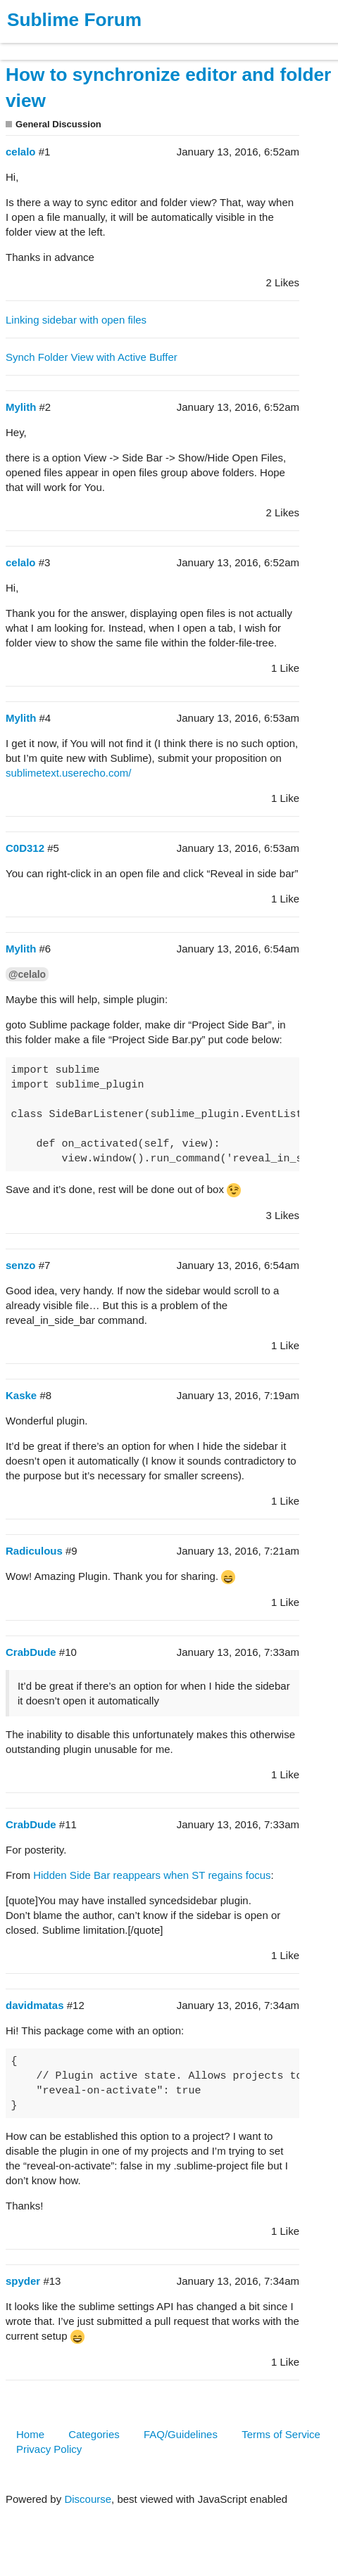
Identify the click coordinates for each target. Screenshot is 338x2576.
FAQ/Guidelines (181, 2434)
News (148, 44)
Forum (193, 44)
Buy (91, 44)
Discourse (87, 2499)
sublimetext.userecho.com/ (68, 773)
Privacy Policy (49, 2449)
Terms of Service (281, 2434)
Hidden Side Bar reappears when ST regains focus (151, 1875)
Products (43, 44)
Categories (94, 2434)
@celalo (27, 974)
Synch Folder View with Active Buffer (91, 357)
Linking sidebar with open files (76, 320)
